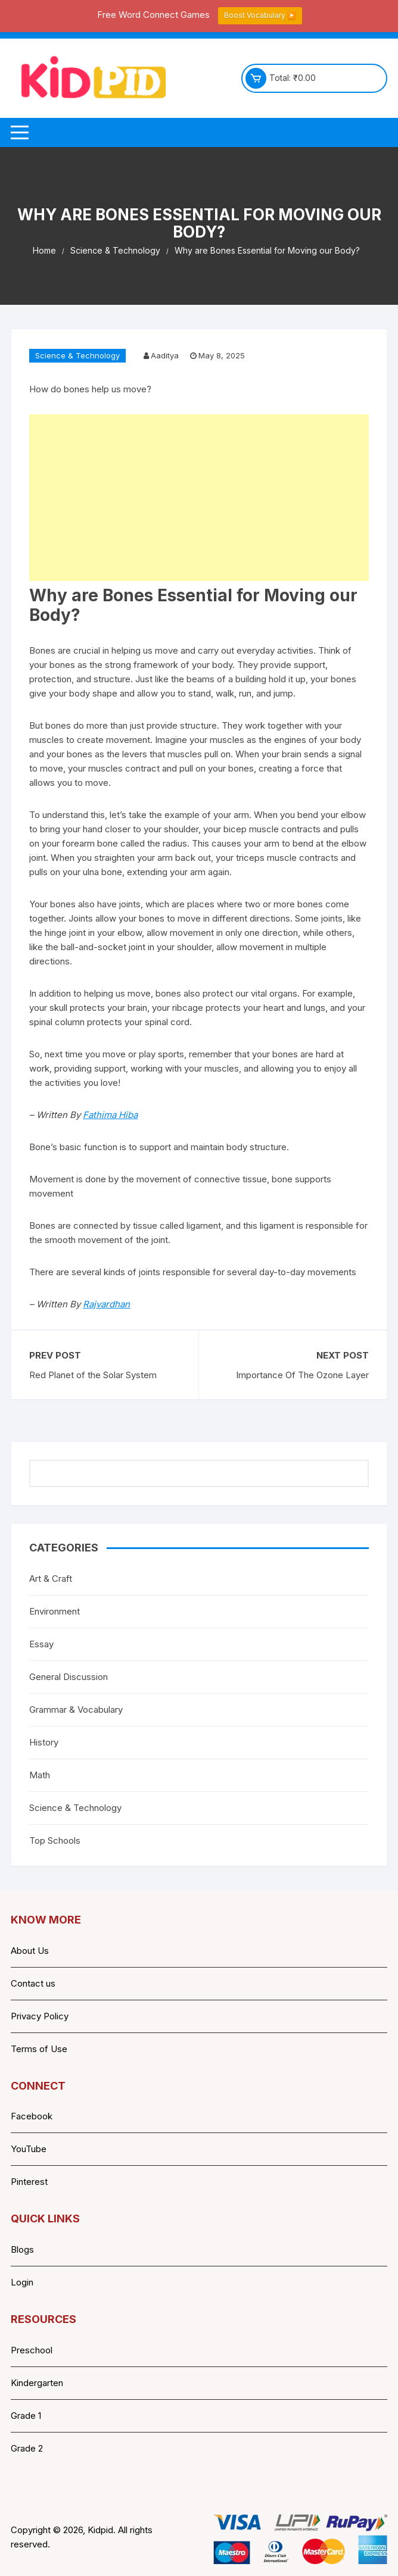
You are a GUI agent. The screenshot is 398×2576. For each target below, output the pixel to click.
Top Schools (54, 1840)
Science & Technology (77, 355)
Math (39, 1775)
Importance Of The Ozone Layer (302, 1375)
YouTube (28, 2149)
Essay (41, 1644)
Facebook (31, 2116)
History (43, 1742)
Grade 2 (27, 2448)
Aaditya (165, 355)
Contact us (33, 1983)
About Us (30, 1950)
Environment (54, 1611)
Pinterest (29, 2181)
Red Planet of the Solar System (93, 1375)
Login (22, 2282)
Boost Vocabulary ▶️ (260, 15)
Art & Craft (50, 1578)
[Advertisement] (198, 497)
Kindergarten (37, 2382)
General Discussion (68, 1676)
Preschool (31, 2350)
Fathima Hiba (110, 1114)
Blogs (22, 2249)
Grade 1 (26, 2415)
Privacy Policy (40, 2016)
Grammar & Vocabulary (76, 1709)
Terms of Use (39, 2048)
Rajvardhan (106, 1304)
